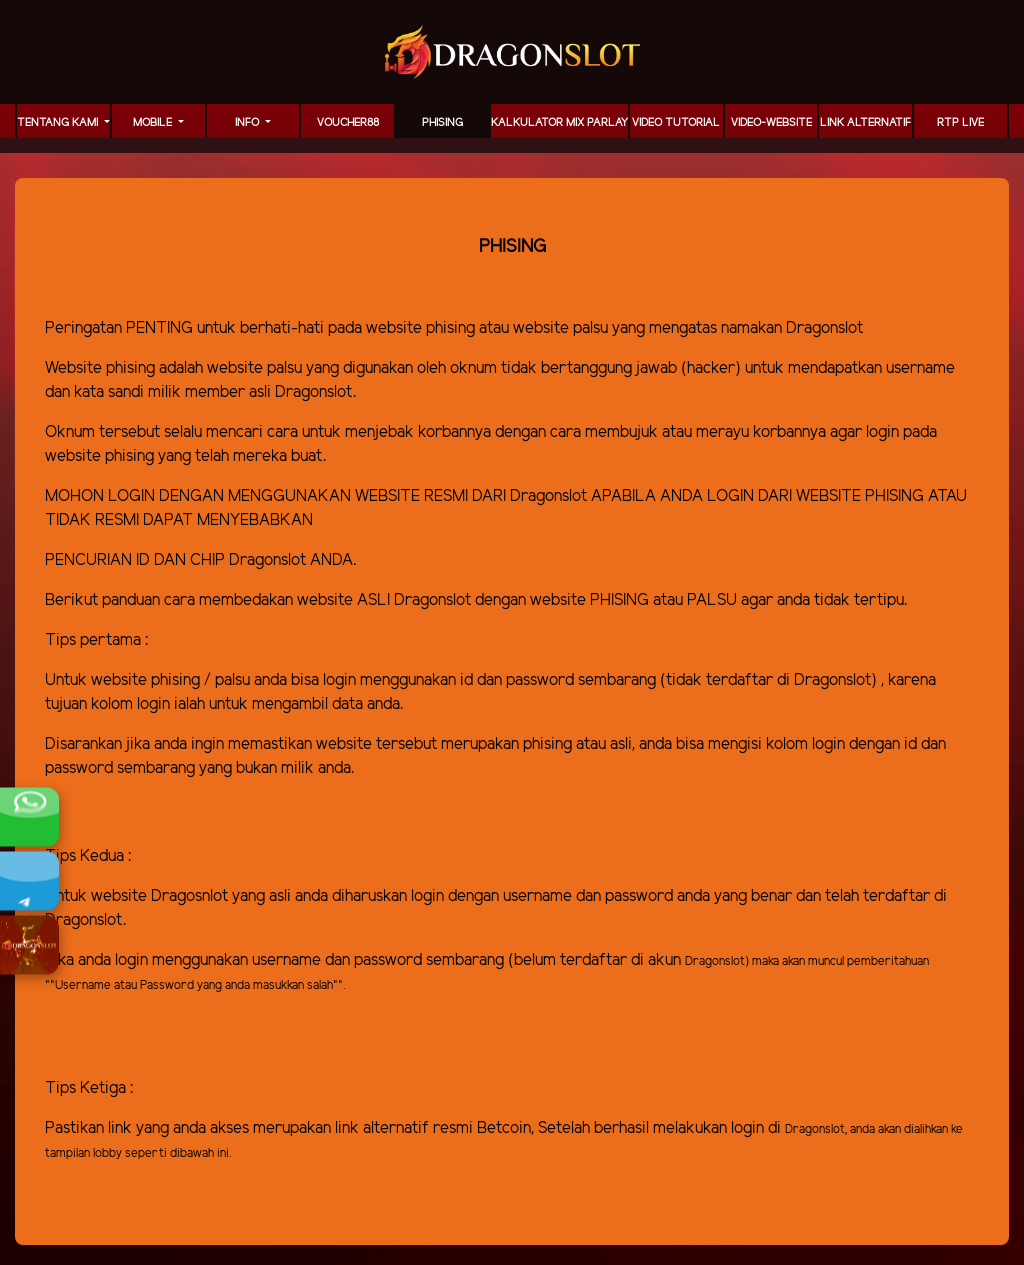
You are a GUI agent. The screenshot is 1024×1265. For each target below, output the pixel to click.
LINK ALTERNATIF (865, 123)
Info (248, 123)
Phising (442, 123)
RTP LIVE (960, 123)
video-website (771, 123)
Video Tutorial (676, 123)
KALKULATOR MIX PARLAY (559, 123)
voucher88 (348, 123)
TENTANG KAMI (59, 123)
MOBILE (154, 123)
